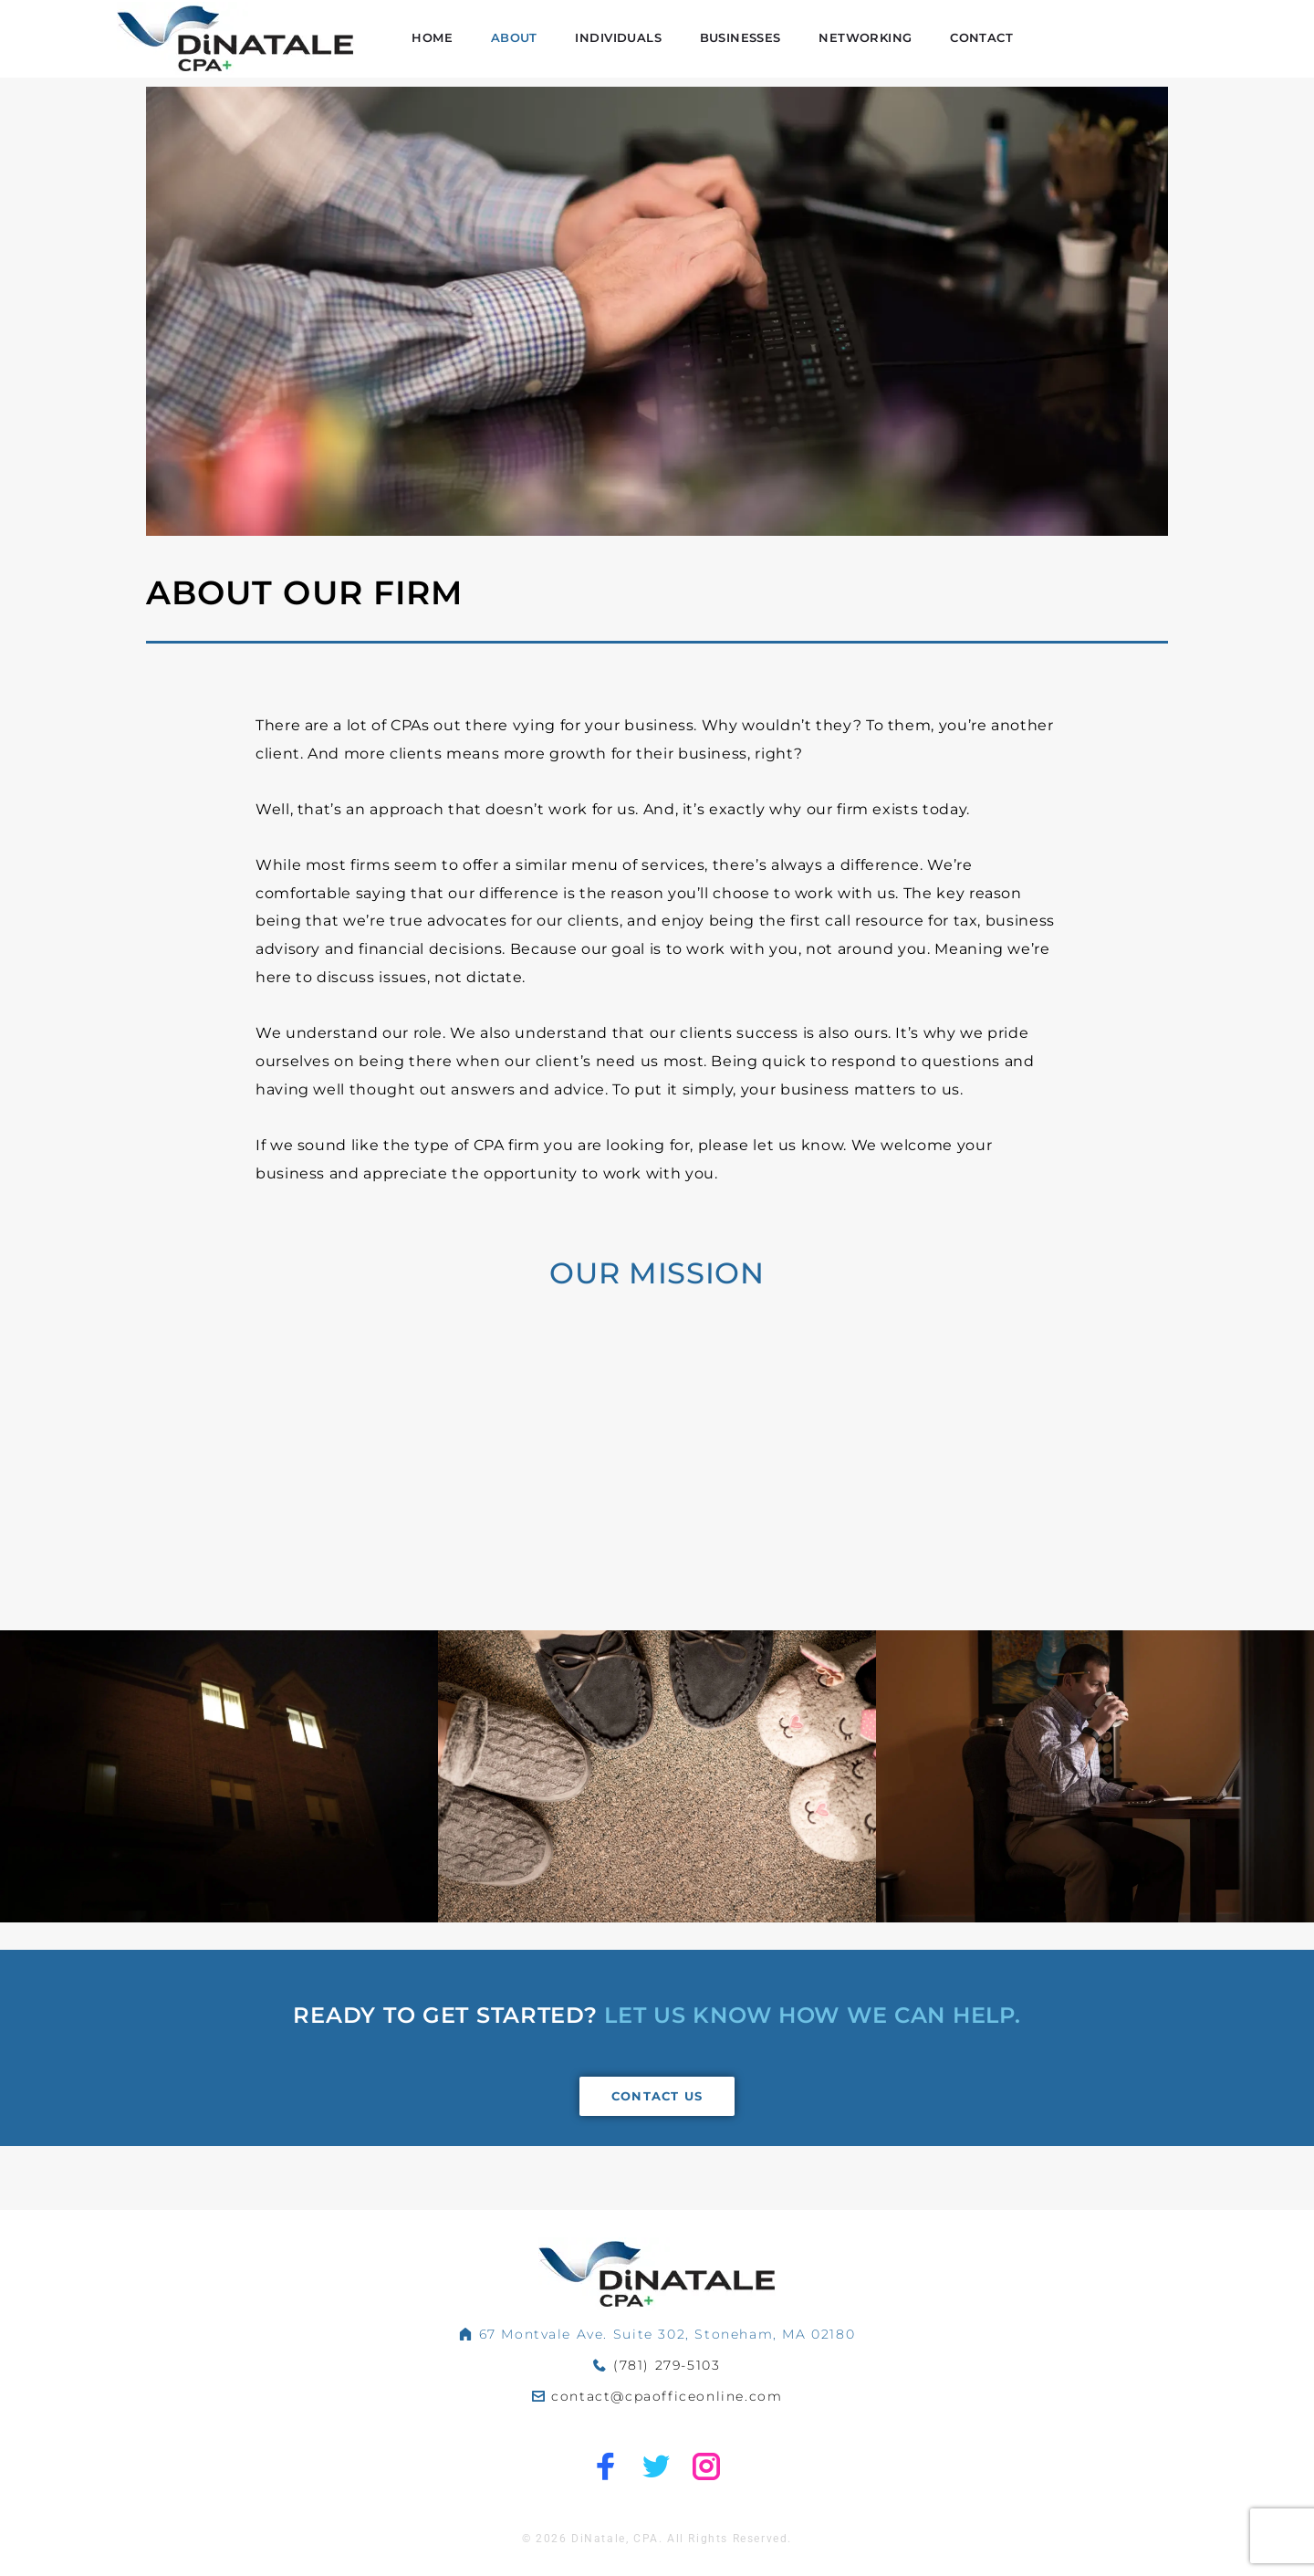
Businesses (910, 56)
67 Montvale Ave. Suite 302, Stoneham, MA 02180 (667, 2334)
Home (608, 56)
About (690, 56)
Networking (1033, 56)
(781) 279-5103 (666, 2365)
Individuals (791, 56)
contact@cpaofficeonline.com (666, 2397)
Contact (1146, 56)
